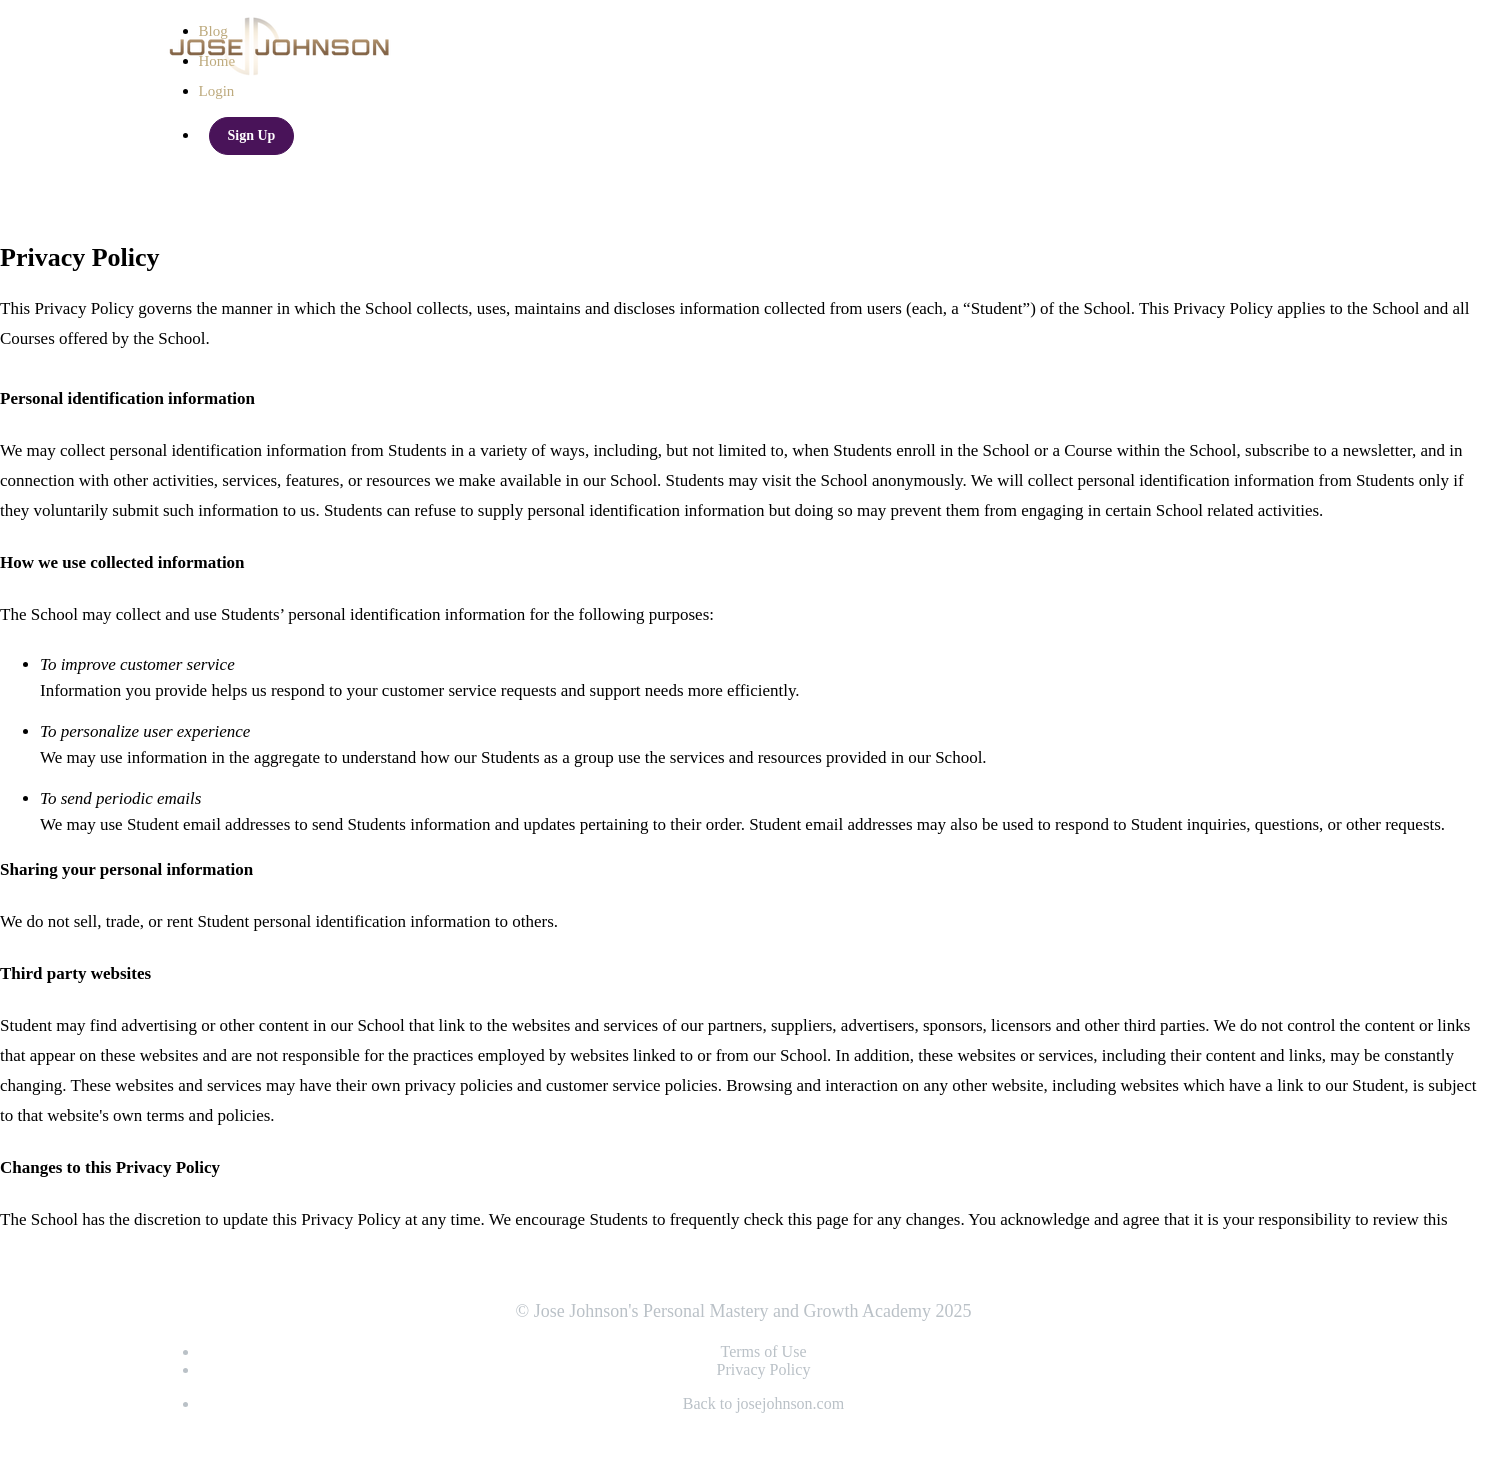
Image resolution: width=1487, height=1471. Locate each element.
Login (217, 91)
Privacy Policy (764, 1369)
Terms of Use (764, 1351)
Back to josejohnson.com (763, 1403)
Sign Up (252, 135)
